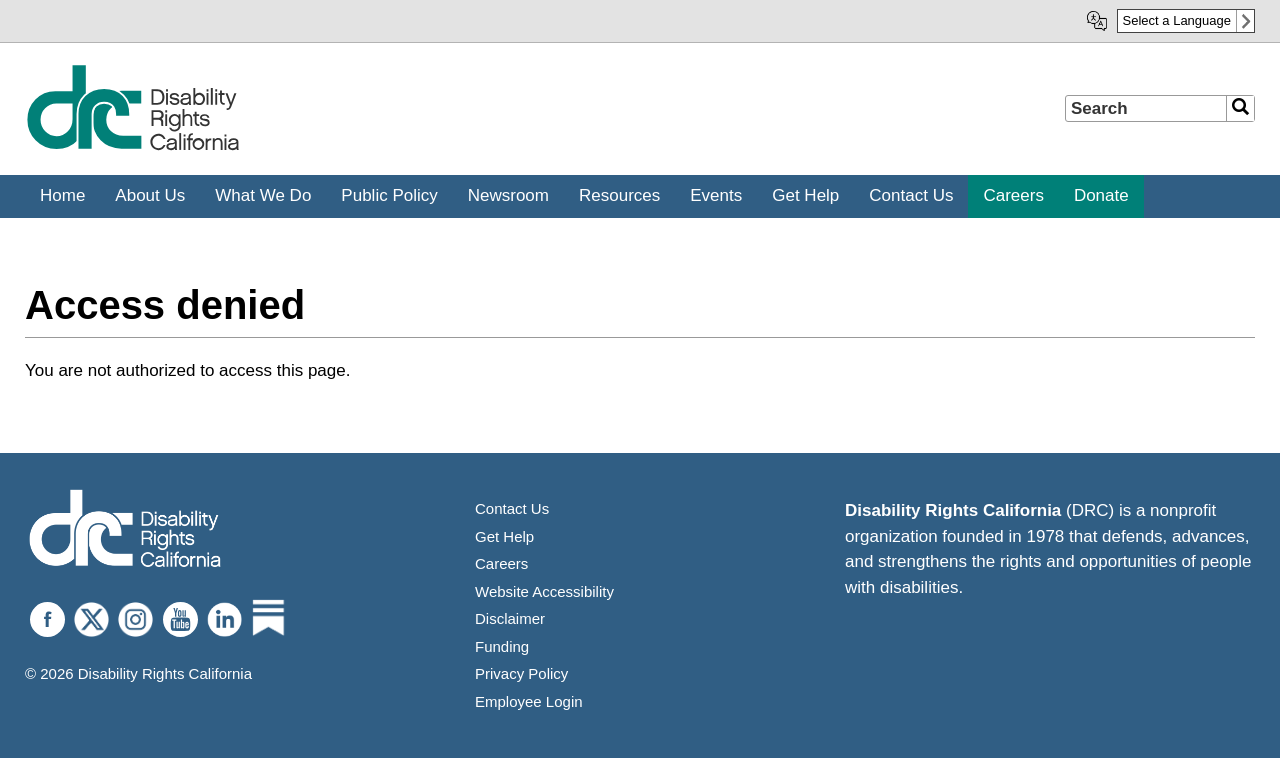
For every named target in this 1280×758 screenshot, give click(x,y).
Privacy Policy (521, 673)
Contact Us (512, 508)
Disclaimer (510, 618)
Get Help (504, 536)
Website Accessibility (544, 591)
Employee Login (529, 701)
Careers (501, 563)
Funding (502, 646)
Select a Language (1177, 20)
